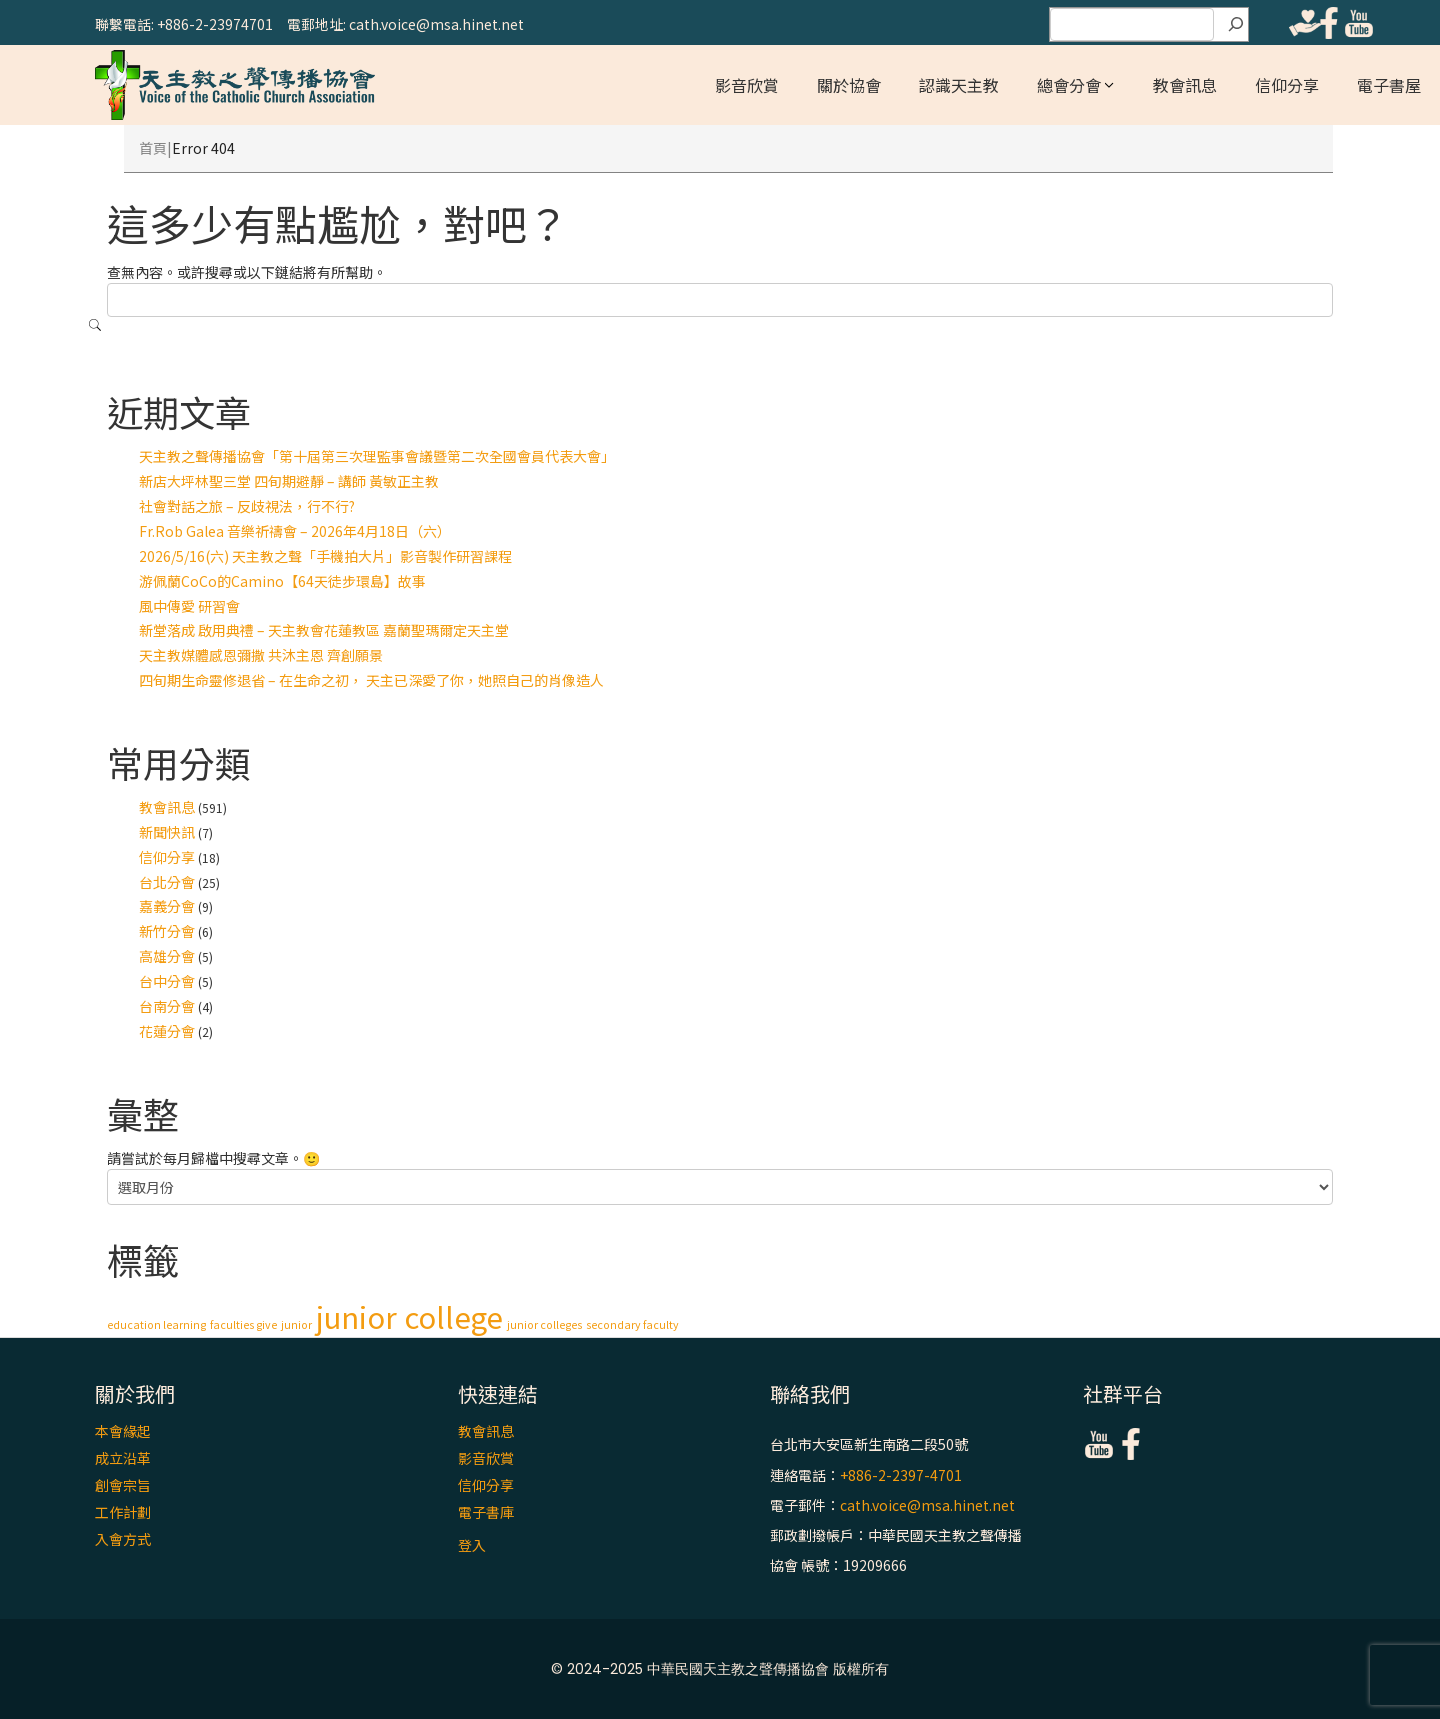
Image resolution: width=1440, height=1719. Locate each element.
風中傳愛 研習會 (189, 606)
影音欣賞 (747, 85)
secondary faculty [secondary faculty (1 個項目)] (632, 1324)
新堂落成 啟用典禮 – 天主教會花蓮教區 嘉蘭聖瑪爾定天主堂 (324, 630)
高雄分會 (167, 956)
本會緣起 (123, 1431)
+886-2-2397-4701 (901, 1475)
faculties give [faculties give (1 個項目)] (243, 1324)
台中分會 (167, 981)
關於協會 (849, 85)
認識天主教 (959, 85)
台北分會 (167, 882)
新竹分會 (167, 931)
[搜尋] (1236, 25)
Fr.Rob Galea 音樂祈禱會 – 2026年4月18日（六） (295, 531)
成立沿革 (123, 1458)
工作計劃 (123, 1512)
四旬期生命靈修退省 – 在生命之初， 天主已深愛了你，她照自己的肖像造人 (371, 680)
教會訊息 (1185, 85)
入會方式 (123, 1539)
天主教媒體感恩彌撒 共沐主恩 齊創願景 (261, 655)
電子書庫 (486, 1512)
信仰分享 (1287, 85)
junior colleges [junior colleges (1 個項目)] (544, 1324)
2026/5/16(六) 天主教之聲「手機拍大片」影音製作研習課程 (325, 556)
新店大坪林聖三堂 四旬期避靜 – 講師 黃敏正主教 (289, 481)
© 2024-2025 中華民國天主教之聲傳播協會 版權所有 (720, 1669)
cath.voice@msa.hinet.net (927, 1505)
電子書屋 (1389, 85)
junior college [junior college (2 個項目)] (409, 1316)
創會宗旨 (123, 1485)
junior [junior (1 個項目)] (296, 1324)
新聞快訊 (167, 832)
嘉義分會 (167, 906)
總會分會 (1069, 85)
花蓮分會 (167, 1031)
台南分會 (167, 1006)
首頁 (153, 148)
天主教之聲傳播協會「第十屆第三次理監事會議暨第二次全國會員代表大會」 (377, 456)
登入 (472, 1545)
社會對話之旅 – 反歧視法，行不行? (247, 506)
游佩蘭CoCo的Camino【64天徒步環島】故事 (282, 581)
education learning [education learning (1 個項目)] (156, 1324)
